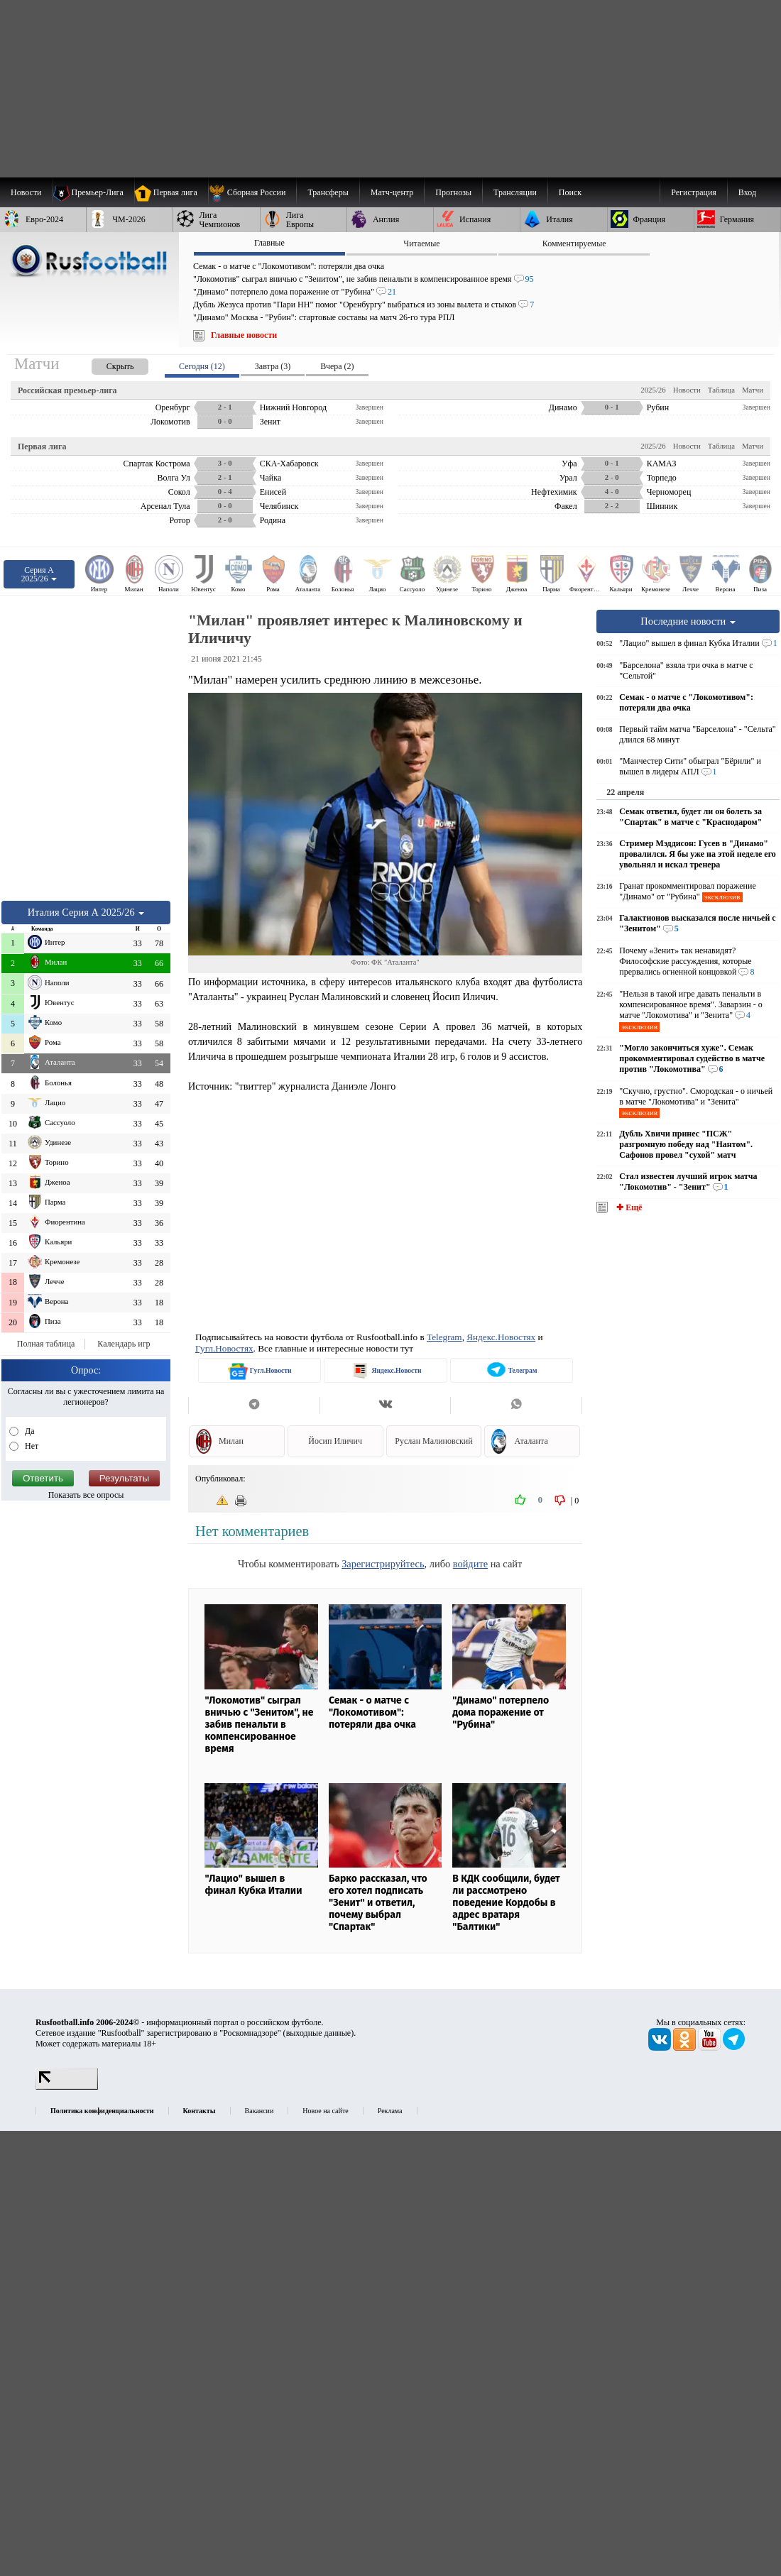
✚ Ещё (628, 1207)
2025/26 (652, 389)
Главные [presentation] (269, 243)
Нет (30, 1446)
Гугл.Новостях (224, 1348)
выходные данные (318, 2033)
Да (29, 1431)
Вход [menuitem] (747, 192)
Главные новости (244, 335)
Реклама (390, 2111)
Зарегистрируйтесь (383, 1563)
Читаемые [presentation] (421, 243)
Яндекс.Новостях (500, 1337)
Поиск (570, 192)
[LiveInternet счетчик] (67, 2087)
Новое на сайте (325, 2111)
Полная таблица (46, 1344)
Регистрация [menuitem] (693, 192)
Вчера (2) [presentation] (337, 366)
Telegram (444, 1337)
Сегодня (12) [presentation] (202, 366)
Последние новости (688, 621)
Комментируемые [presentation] (574, 243)
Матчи (752, 389)
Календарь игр (123, 1344)
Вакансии (259, 2111)
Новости (687, 389)
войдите (470, 1563)
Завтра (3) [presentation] (272, 366)
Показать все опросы (86, 1495)
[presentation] (105, 364)
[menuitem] (252, 192)
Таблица (721, 389)
